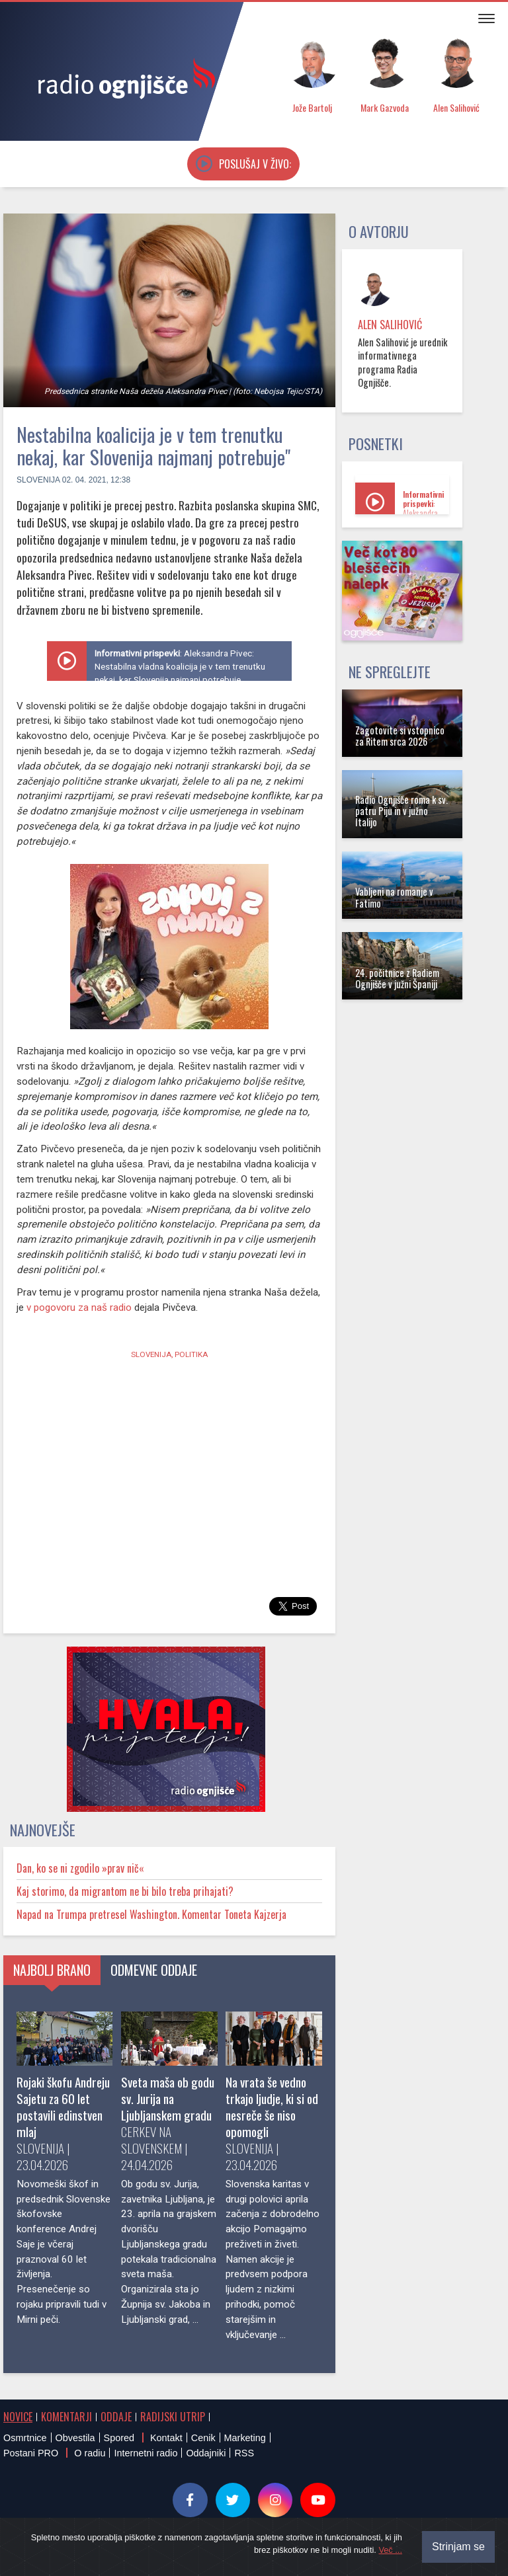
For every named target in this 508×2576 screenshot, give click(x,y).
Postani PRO (30, 2453)
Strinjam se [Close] (458, 2546)
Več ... (390, 2550)
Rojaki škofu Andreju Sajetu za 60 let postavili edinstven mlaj (63, 2106)
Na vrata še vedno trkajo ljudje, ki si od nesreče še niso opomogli (272, 2106)
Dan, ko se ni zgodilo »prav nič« (80, 1868)
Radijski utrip (172, 2417)
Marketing (245, 2438)
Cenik (203, 2438)
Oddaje (116, 2417)
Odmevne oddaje (153, 1970)
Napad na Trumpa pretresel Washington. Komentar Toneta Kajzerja (151, 1914)
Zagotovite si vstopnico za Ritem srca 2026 (399, 735)
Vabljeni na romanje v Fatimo (394, 897)
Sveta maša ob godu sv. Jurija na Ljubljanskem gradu (167, 2098)
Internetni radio (145, 2453)
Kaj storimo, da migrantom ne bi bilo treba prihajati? (125, 1891)
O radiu (89, 2453)
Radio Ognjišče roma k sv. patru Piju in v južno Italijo (401, 811)
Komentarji (66, 2417)
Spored (119, 2438)
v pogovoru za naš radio (79, 1307)
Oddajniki (206, 2453)
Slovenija (38, 480)
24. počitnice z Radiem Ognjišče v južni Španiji (397, 978)
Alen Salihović (390, 324)
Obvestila (75, 2438)
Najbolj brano (52, 1970)
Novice (17, 2417)
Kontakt (166, 2438)
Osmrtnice (25, 2438)
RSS (244, 2453)
